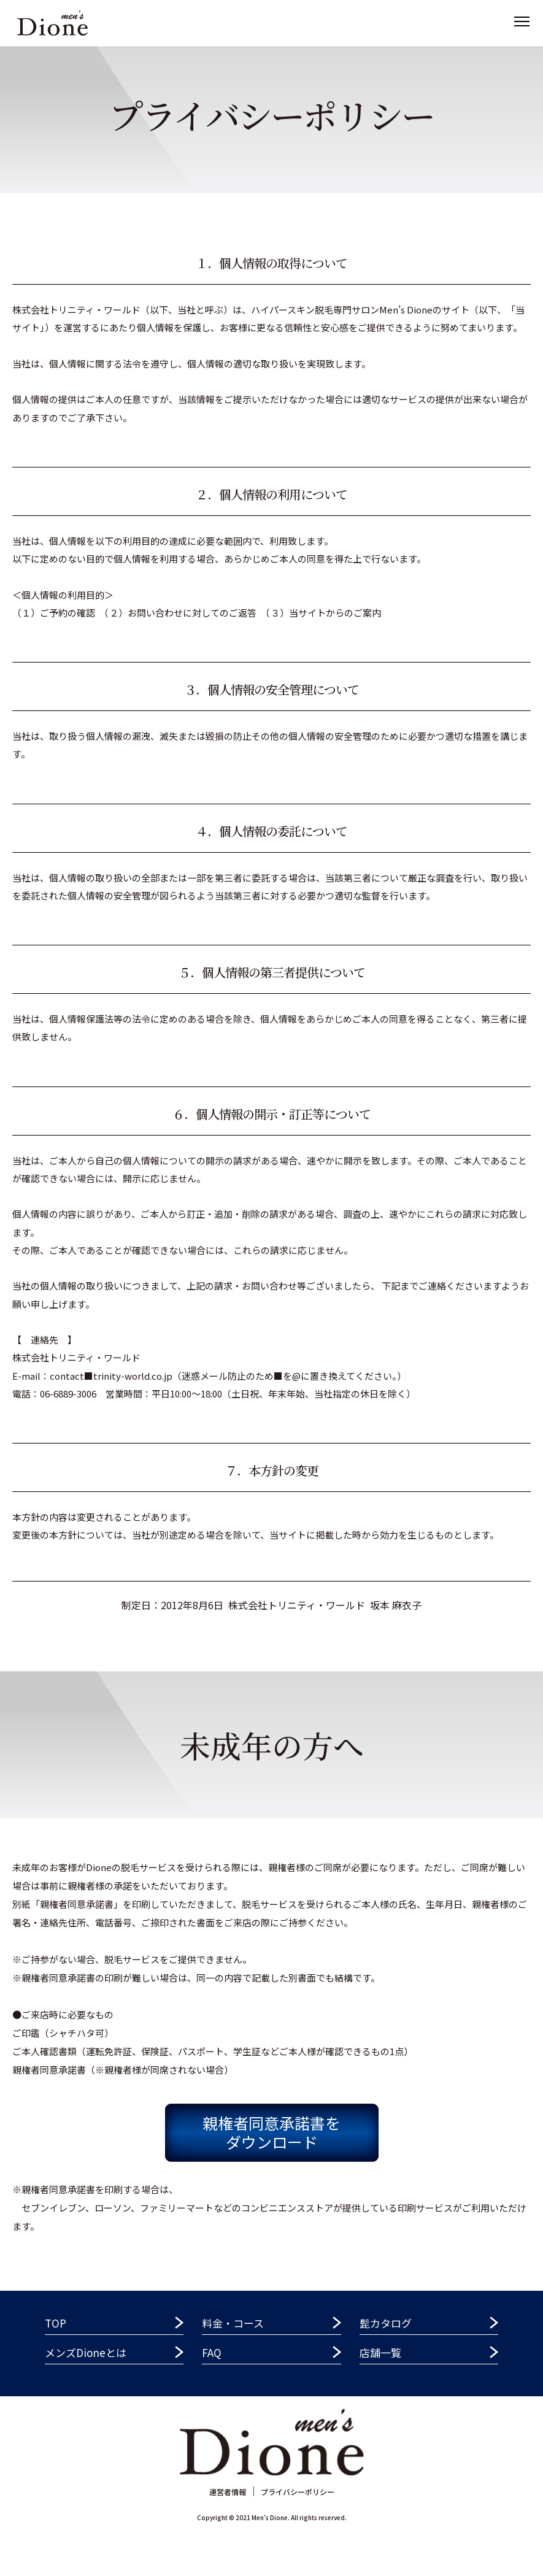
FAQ (211, 2352)
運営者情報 (227, 2491)
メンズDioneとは (85, 2352)
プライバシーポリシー (297, 2491)
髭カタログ (386, 2323)
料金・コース (233, 2323)
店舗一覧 (380, 2352)
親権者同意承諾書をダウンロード (271, 2132)
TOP (55, 2323)
